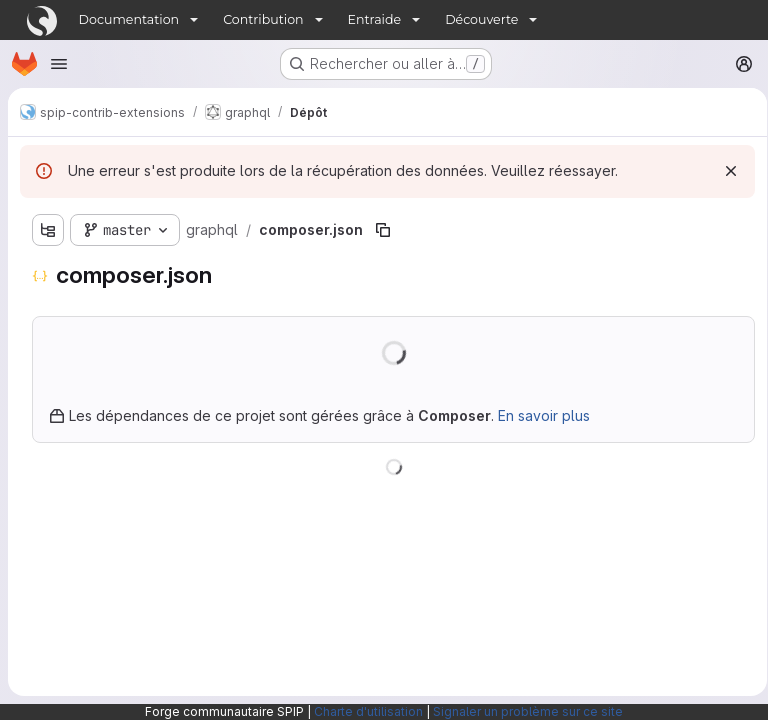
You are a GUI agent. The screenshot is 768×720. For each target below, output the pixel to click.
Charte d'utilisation (368, 711)
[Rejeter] (724, 171)
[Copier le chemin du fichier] (383, 230)
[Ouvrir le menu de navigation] (59, 64)
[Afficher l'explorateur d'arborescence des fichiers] (48, 230)
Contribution (263, 19)
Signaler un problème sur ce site (528, 711)
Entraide (375, 19)
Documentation (129, 19)
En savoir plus (544, 415)
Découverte (481, 19)
